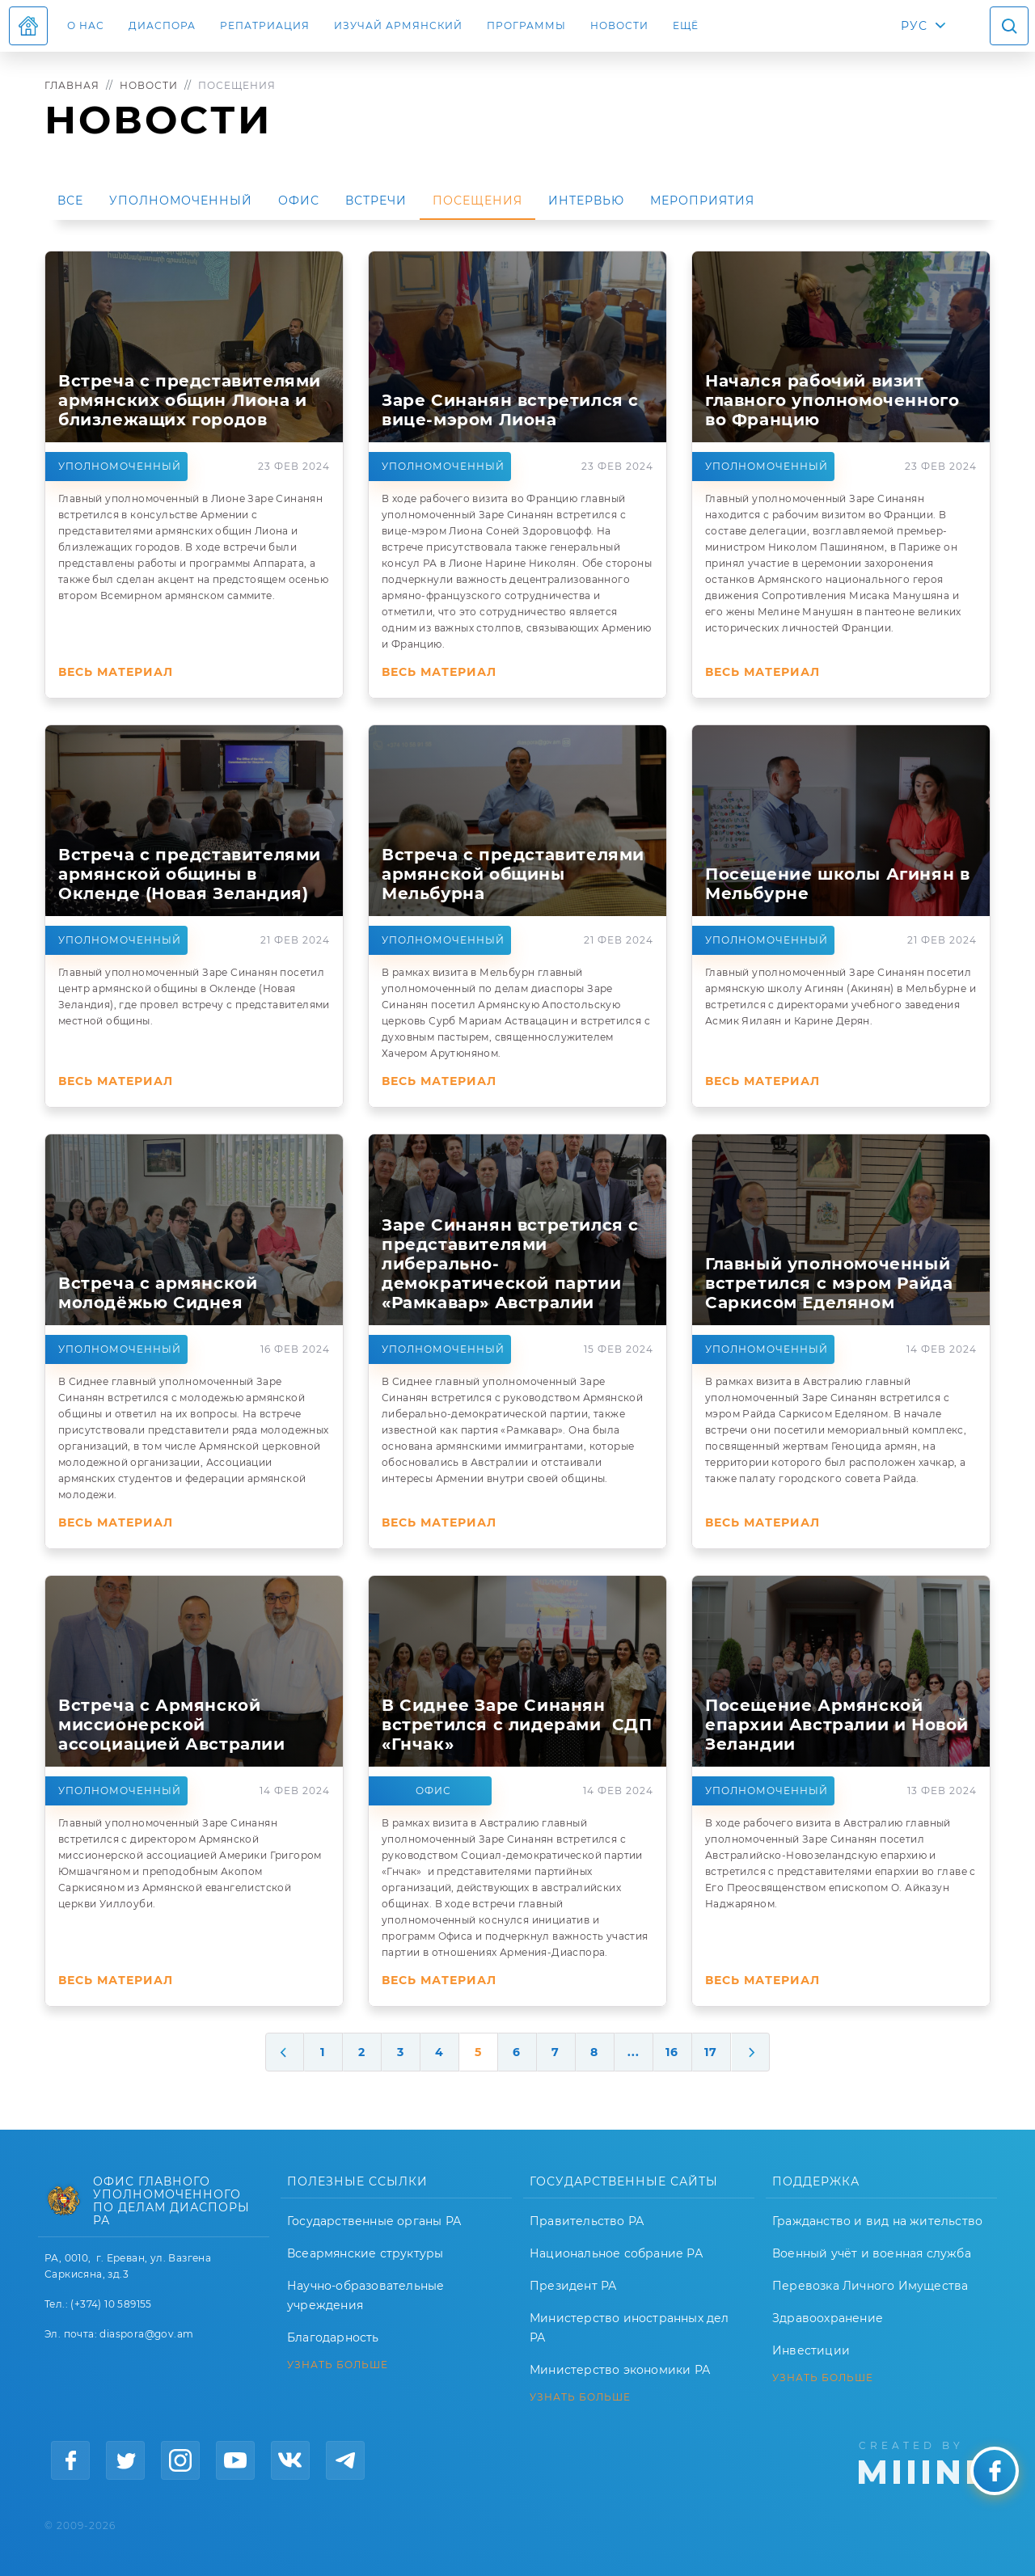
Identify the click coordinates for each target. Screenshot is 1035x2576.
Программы (526, 25)
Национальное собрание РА (616, 2253)
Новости (619, 25)
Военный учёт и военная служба (871, 2253)
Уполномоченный (180, 200)
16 (671, 2052)
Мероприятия (702, 200)
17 (710, 2052)
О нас (85, 25)
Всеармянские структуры (365, 2253)
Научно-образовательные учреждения (365, 2295)
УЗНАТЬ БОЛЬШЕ (337, 2365)
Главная (71, 85)
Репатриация (265, 25)
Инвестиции (811, 2350)
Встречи (376, 200)
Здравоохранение (827, 2318)
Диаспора (162, 25)
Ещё (686, 25)
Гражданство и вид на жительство (877, 2221)
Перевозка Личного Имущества (870, 2285)
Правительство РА (587, 2221)
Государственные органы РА (374, 2221)
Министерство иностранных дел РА (629, 2328)
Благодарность (333, 2337)
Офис (298, 200)
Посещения (477, 200)
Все (70, 200)
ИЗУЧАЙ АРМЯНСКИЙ (398, 25)
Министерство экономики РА (620, 2370)
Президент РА (573, 2285)
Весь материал (115, 671)
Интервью (586, 200)
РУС (914, 26)
